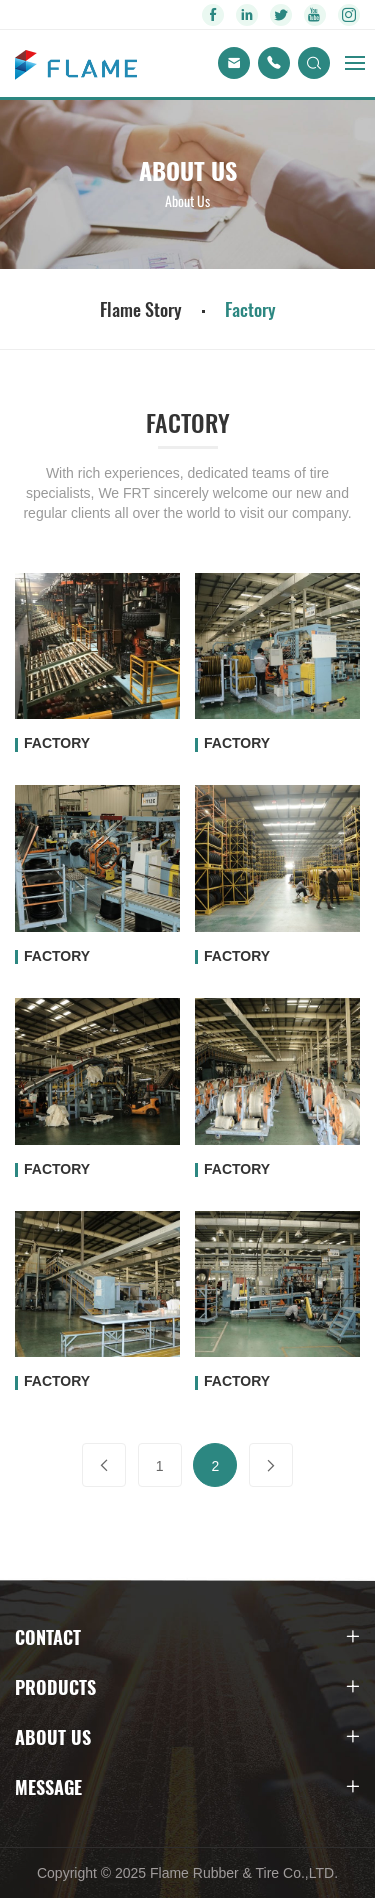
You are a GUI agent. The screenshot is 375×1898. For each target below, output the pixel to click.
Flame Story (141, 309)
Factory (250, 309)
